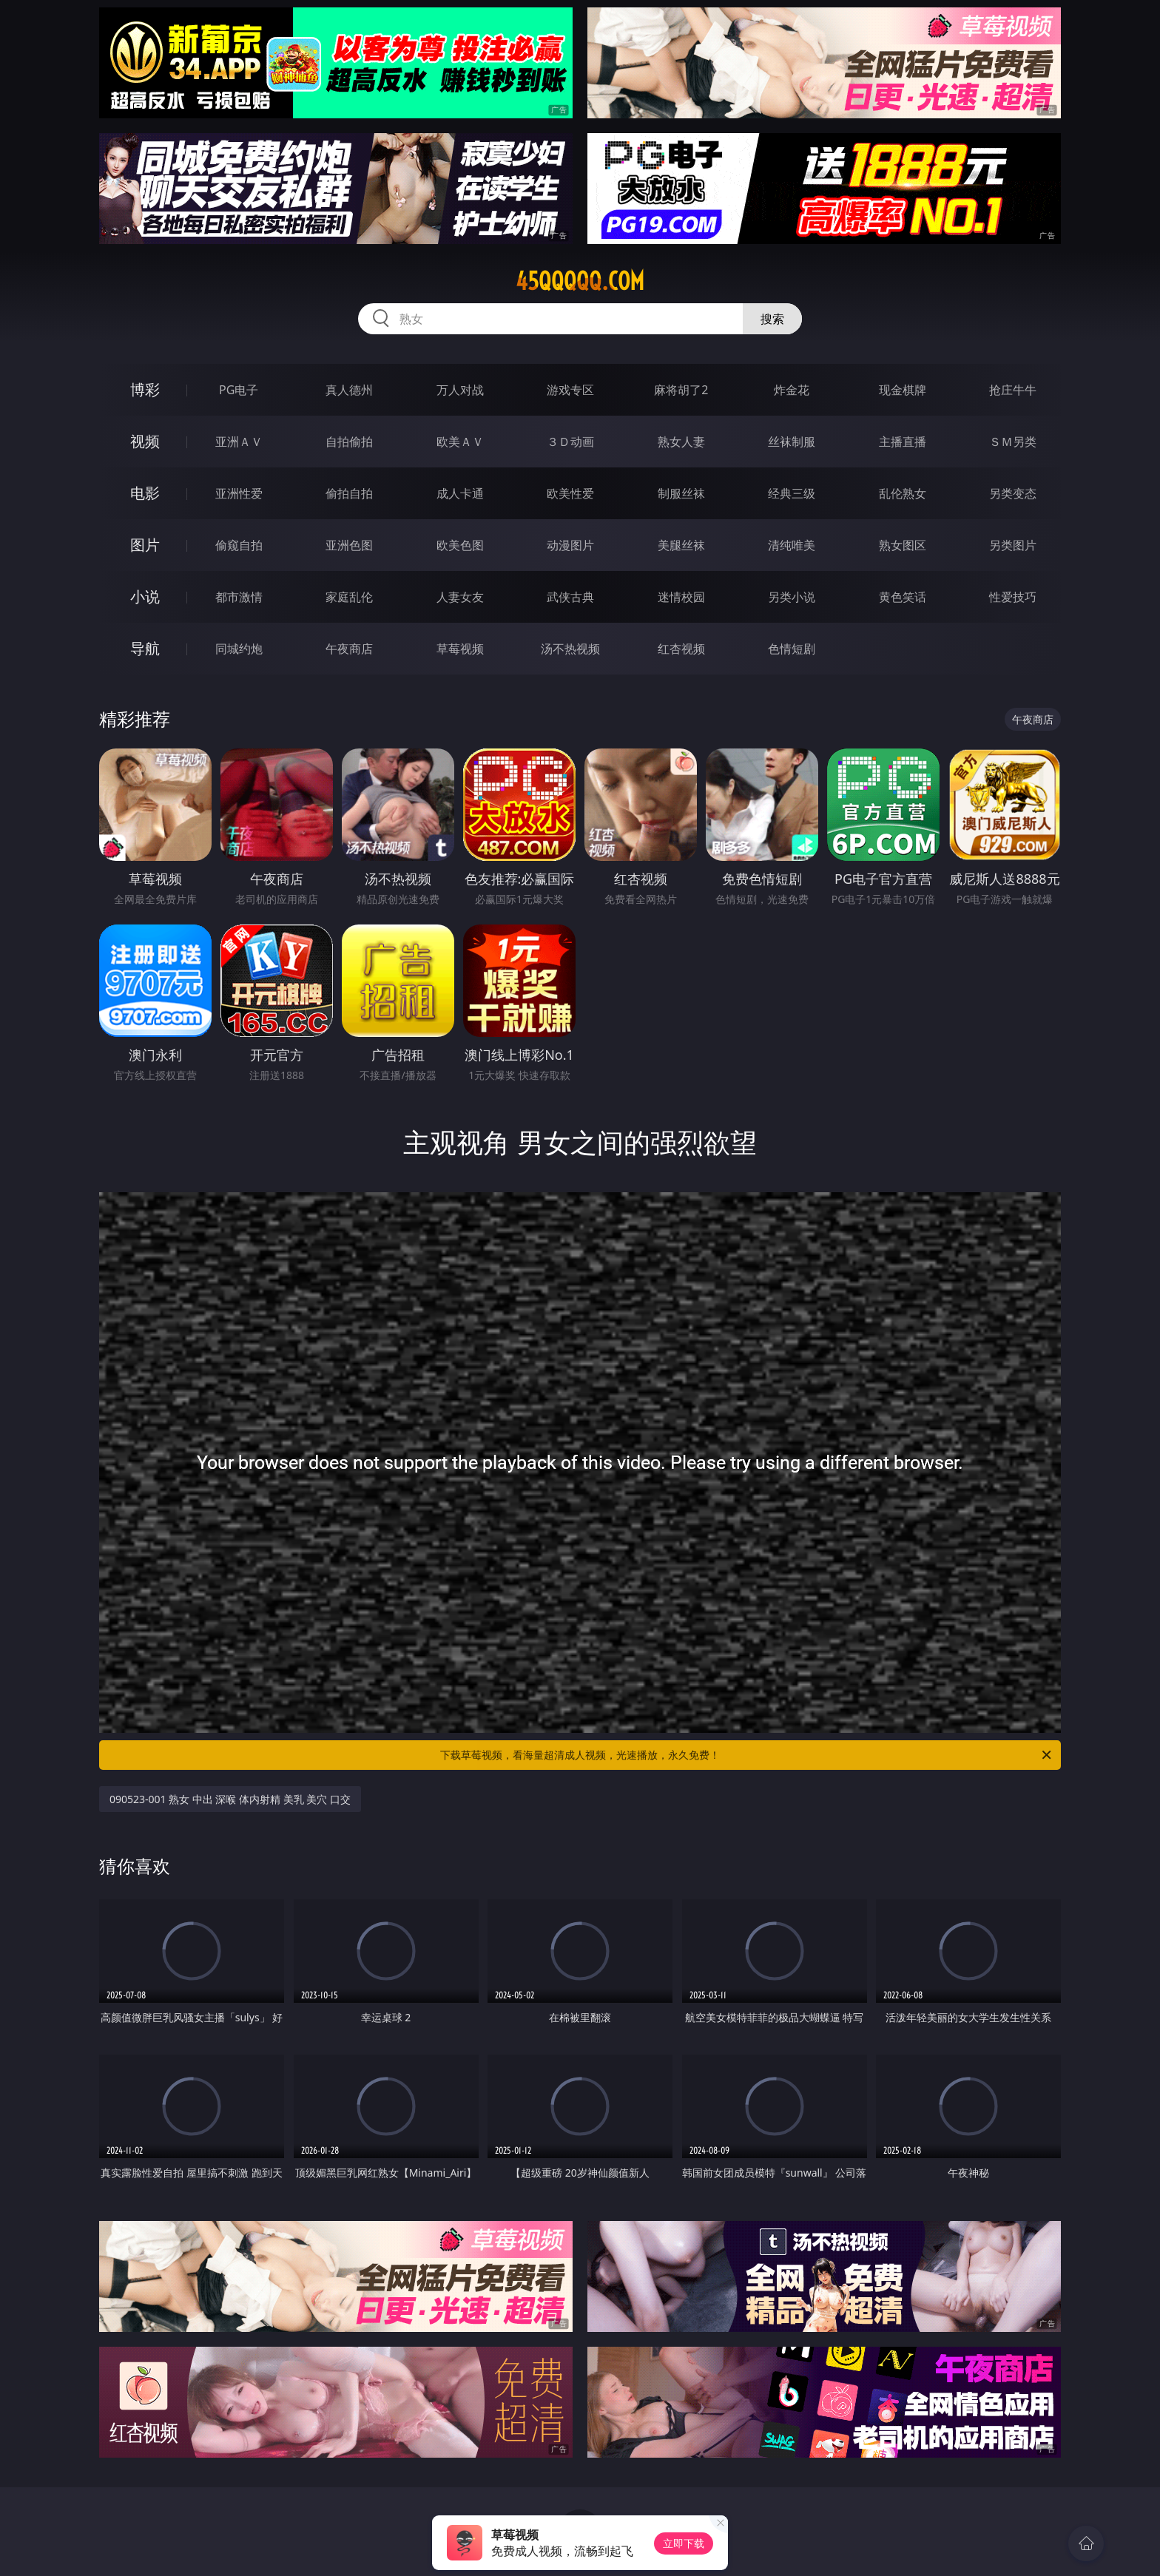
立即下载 (683, 2543)
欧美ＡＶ (460, 441)
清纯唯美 (791, 545)
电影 (145, 493)
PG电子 (238, 390)
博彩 (145, 389)
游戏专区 (570, 390)
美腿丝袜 (681, 545)
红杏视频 (681, 648)
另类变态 (1012, 493)
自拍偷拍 (349, 441)
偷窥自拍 (239, 545)
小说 (145, 596)
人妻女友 (460, 597)
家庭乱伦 (349, 597)
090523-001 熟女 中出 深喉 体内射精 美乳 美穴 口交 (230, 1799)
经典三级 (791, 493)
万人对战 (460, 390)
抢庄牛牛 (1012, 390)
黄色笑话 (902, 597)
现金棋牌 (902, 390)
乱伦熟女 (902, 493)
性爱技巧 (1012, 597)
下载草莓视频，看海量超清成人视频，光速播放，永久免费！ (746, 1755)
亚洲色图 (349, 545)
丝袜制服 (791, 441)
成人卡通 (460, 493)
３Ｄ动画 (570, 441)
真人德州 (349, 390)
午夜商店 (349, 648)
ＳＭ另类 (1012, 441)
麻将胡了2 (681, 390)
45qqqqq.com (580, 281)
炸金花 (791, 390)
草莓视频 (460, 648)
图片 (145, 545)
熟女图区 (902, 545)
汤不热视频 (570, 648)
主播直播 (902, 441)
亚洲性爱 (239, 493)
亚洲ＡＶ (239, 441)
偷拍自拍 (349, 493)
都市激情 (239, 597)
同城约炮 (239, 648)
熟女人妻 (681, 441)
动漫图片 (570, 545)
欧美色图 (460, 545)
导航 (145, 648)
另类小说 (791, 597)
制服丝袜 (681, 493)
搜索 (772, 319)
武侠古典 (570, 597)
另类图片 (1012, 545)
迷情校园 (681, 597)
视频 (145, 441)
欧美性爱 (570, 493)
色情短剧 (791, 648)
